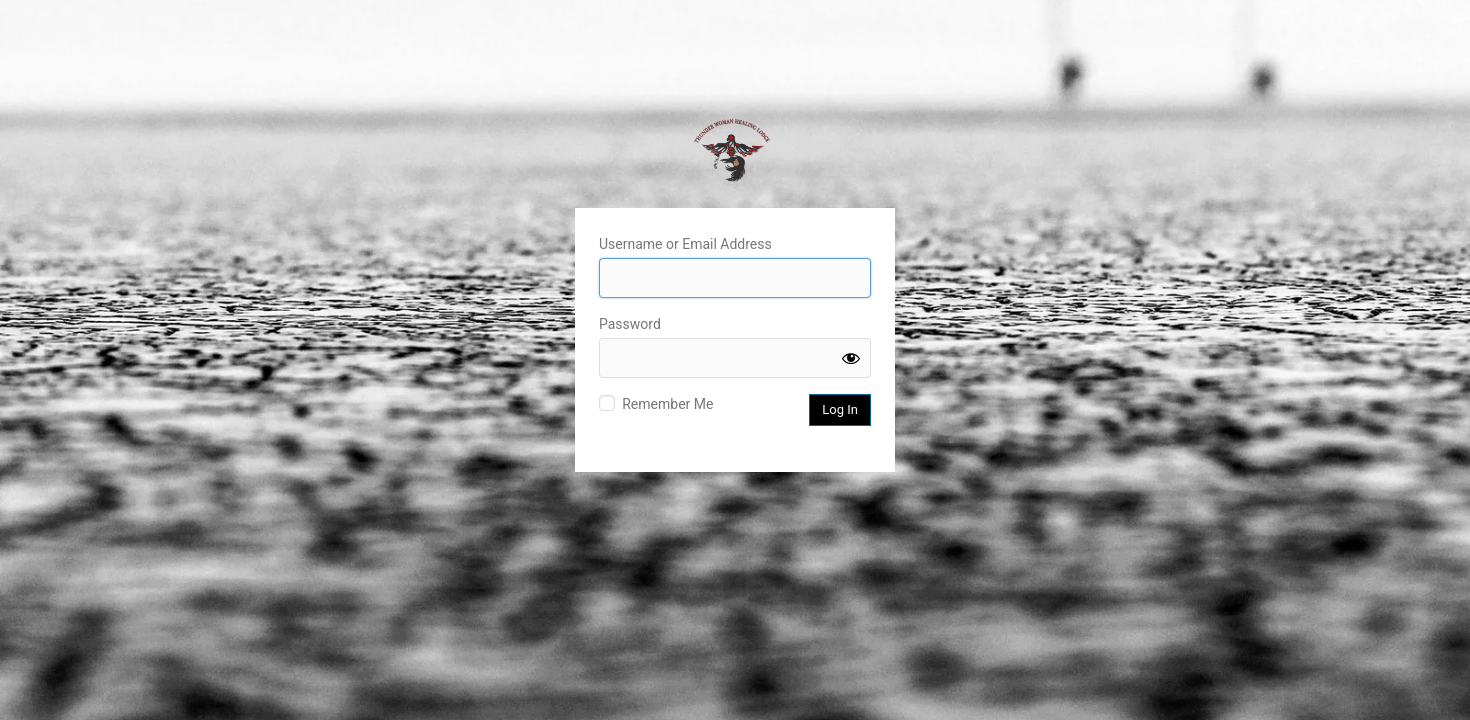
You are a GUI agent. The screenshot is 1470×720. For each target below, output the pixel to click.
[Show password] (851, 358)
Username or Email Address (685, 244)
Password (630, 324)
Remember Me (667, 404)
